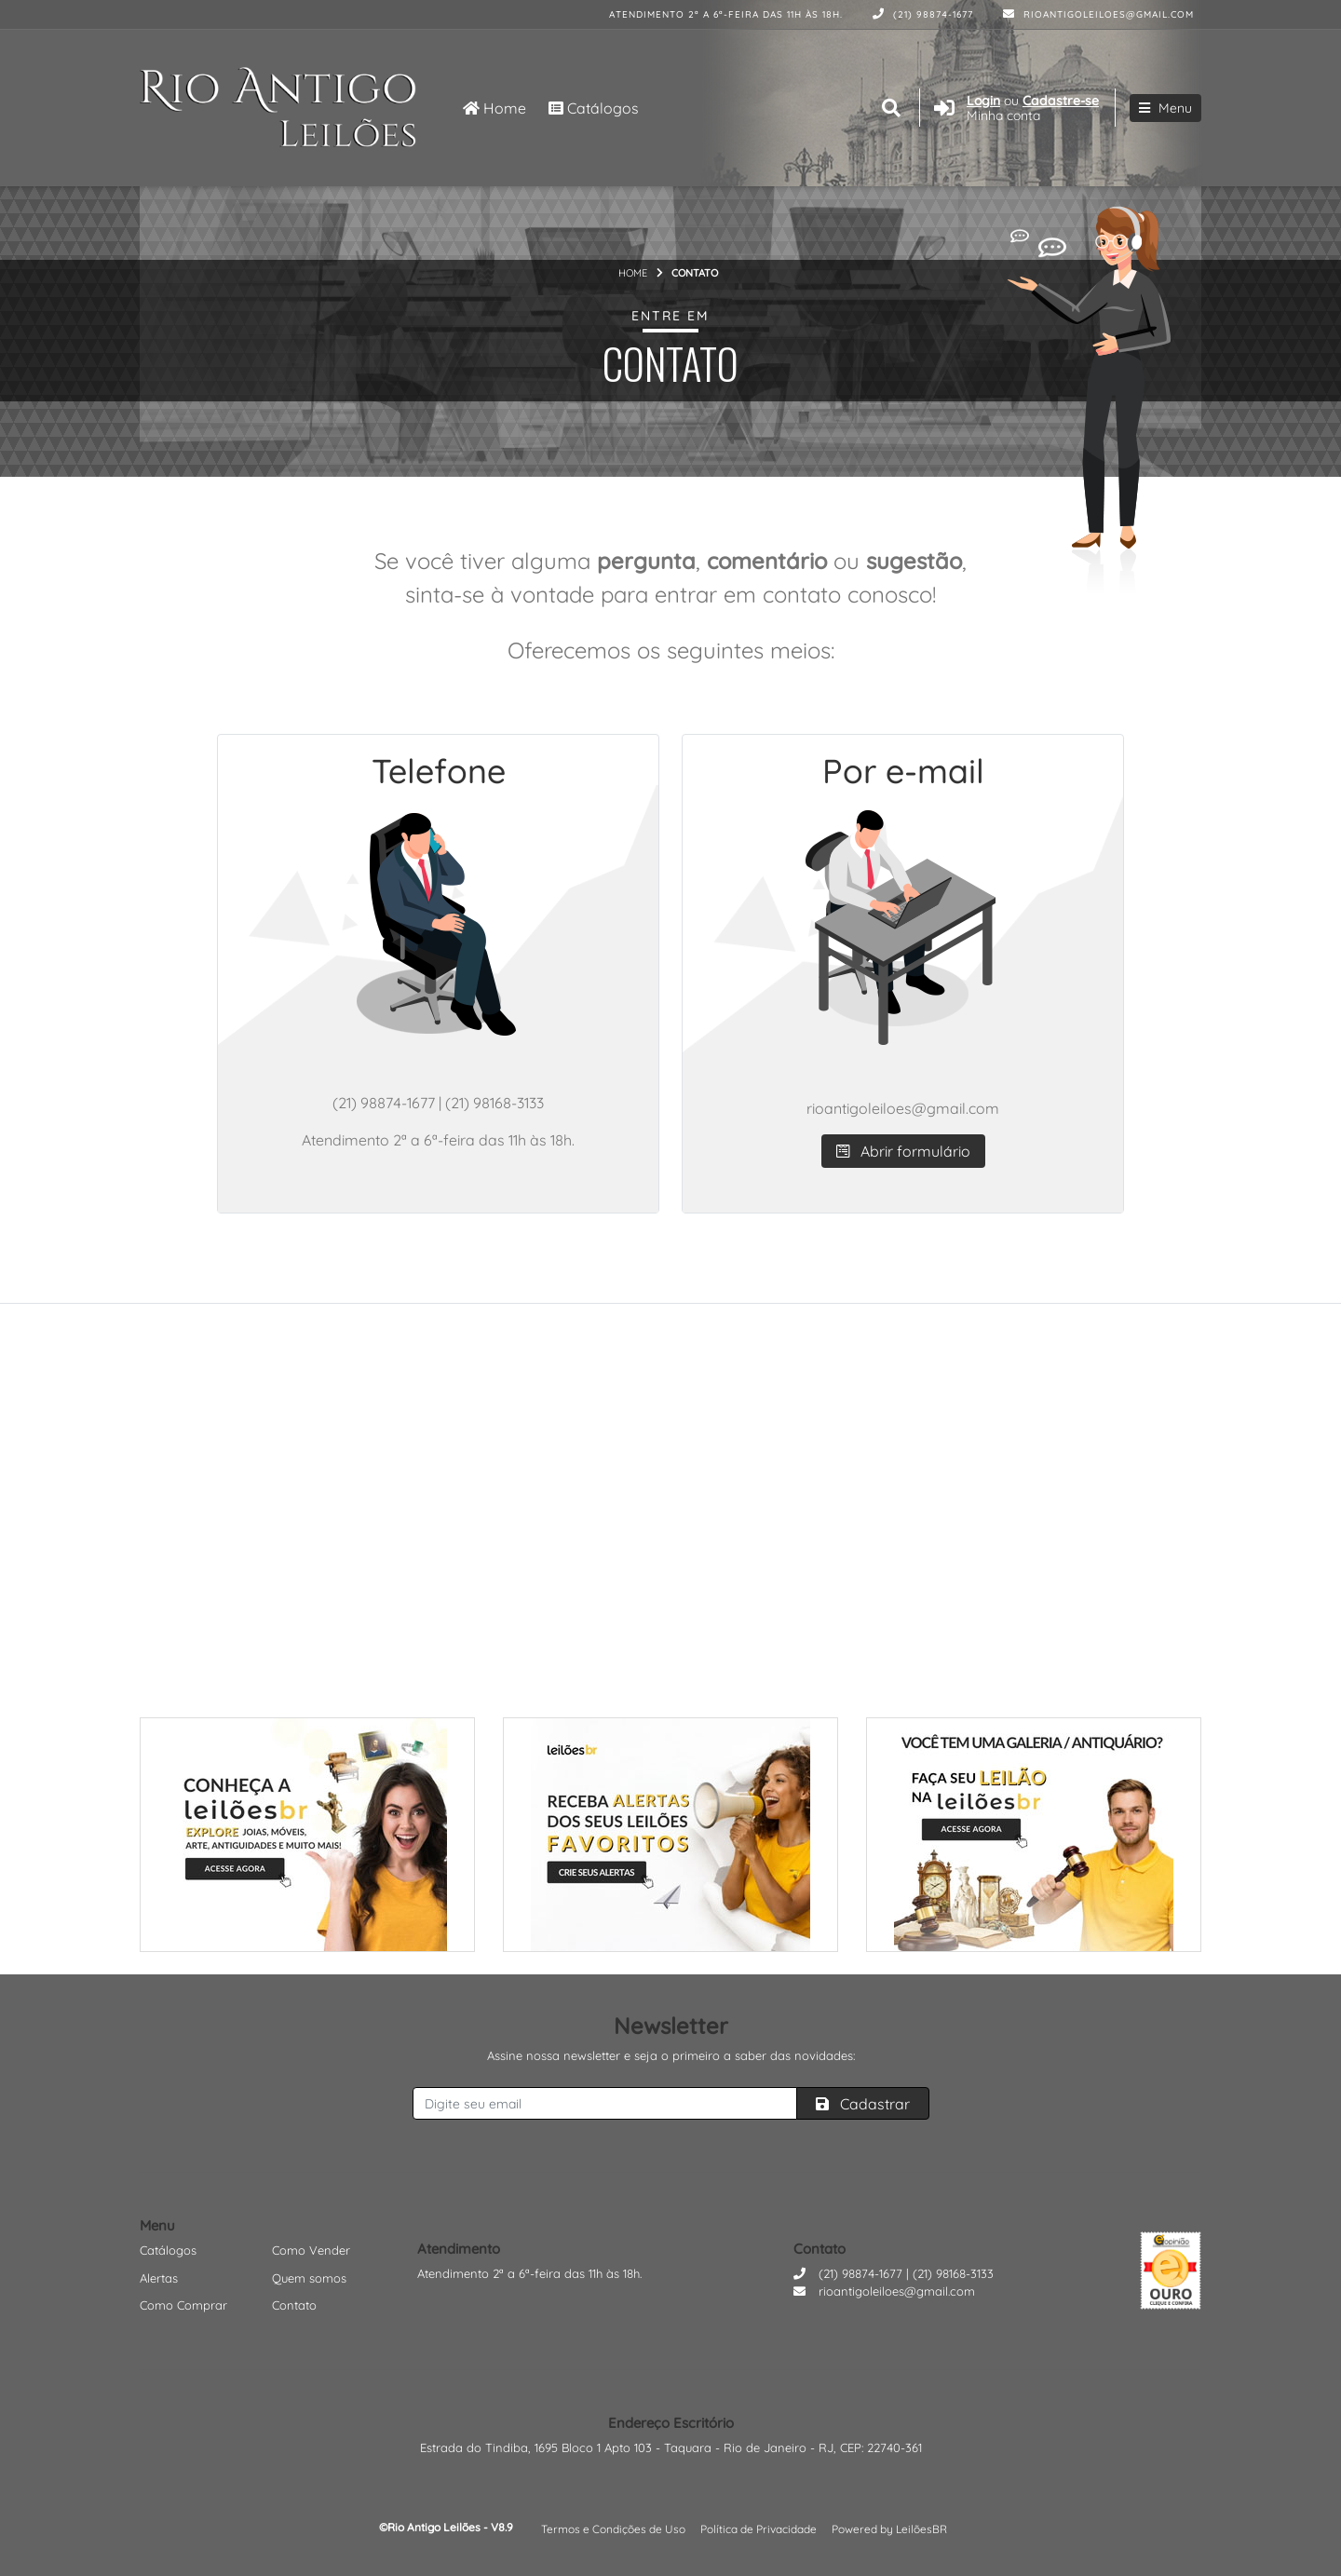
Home (494, 108)
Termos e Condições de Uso (613, 2529)
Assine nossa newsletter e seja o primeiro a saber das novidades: (671, 2055)
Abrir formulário (903, 1151)
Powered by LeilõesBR (889, 2529)
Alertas (159, 2278)
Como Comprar (183, 2305)
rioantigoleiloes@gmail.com (1098, 14)
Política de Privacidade (758, 2529)
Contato (294, 2305)
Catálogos (594, 108)
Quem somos (309, 2278)
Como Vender (311, 2250)
